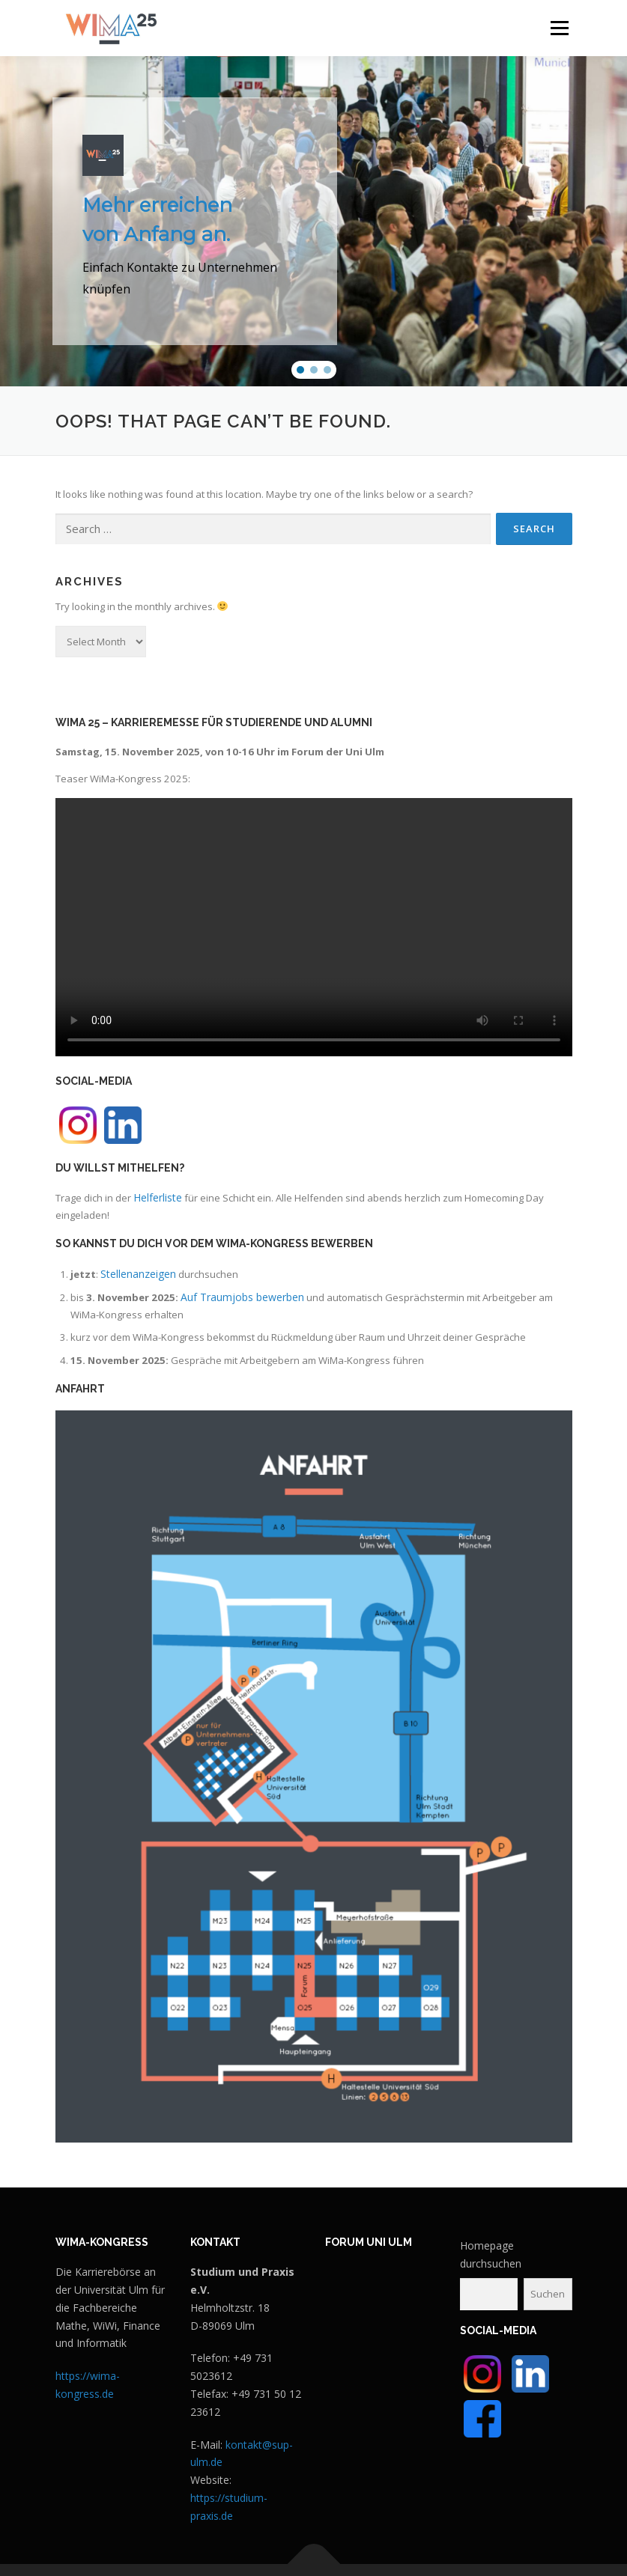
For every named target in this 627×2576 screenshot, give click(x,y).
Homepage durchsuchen (490, 2254)
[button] (300, 370)
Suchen (547, 2294)
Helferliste (157, 1197)
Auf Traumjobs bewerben (242, 1297)
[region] (313, 221)
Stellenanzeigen (138, 1274)
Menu (559, 27)
